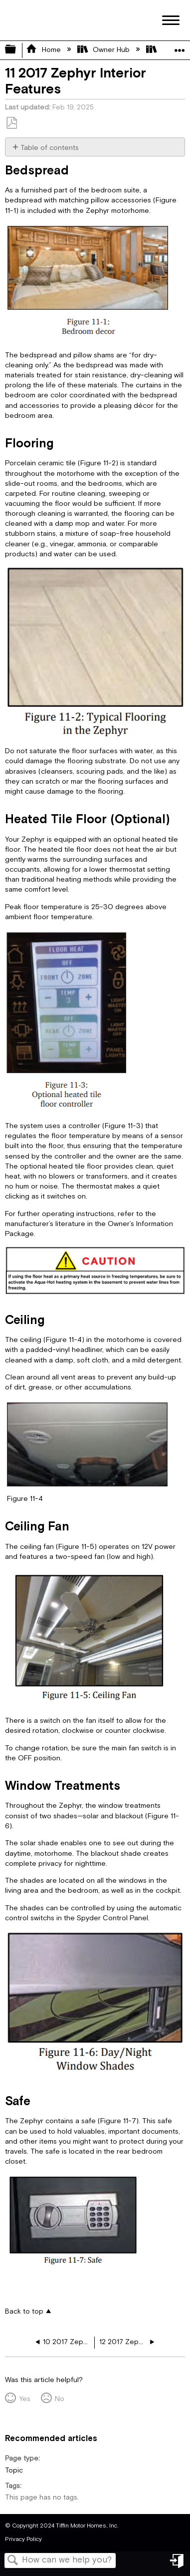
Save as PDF (11, 123)
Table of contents (49, 147)
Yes (24, 2399)
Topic (14, 2470)
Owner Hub (104, 49)
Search (13, 2561)
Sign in (177, 2565)
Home (44, 49)
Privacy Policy (23, 2539)
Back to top (24, 2311)
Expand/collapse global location (179, 47)
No (59, 2399)
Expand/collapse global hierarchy (17, 50)
